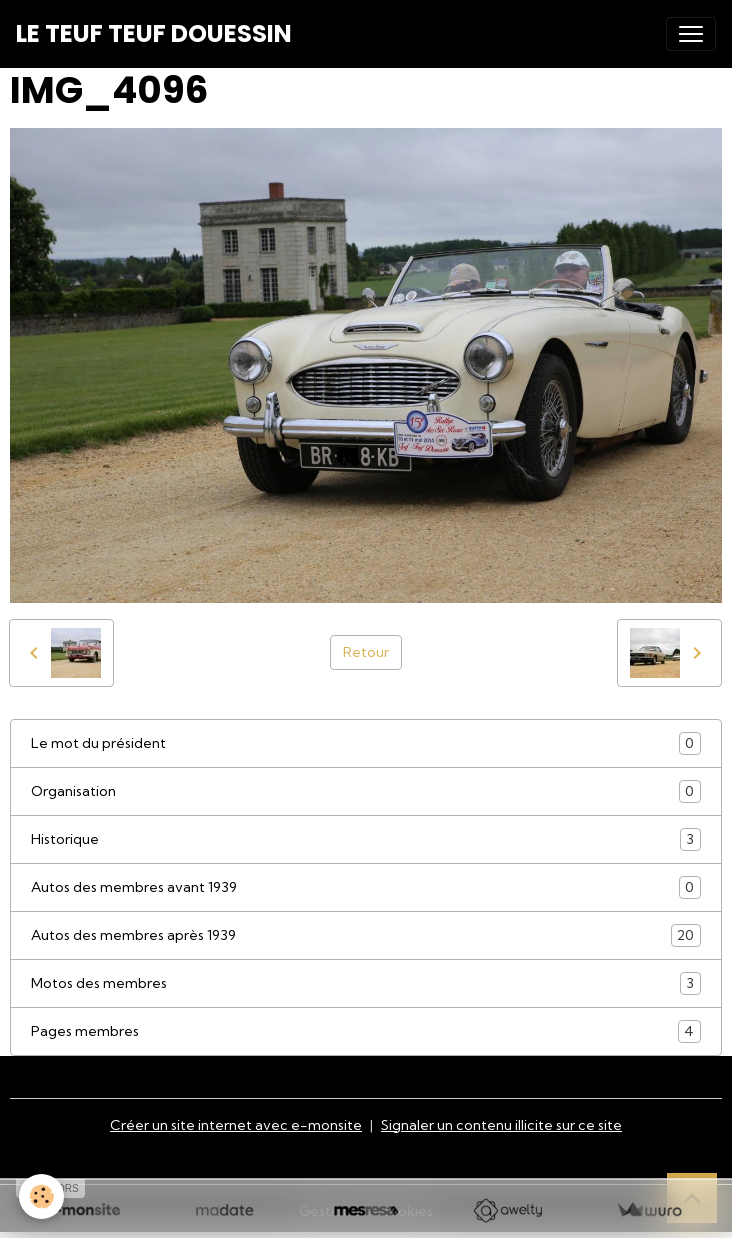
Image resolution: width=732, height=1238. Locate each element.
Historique (366, 839)
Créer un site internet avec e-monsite (236, 1125)
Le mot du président (366, 743)
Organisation (366, 791)
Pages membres (366, 1031)
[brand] (154, 34)
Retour (366, 652)
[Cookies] (42, 1196)
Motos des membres (366, 983)
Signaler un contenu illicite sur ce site (501, 1125)
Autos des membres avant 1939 (366, 887)
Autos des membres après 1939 (366, 935)
